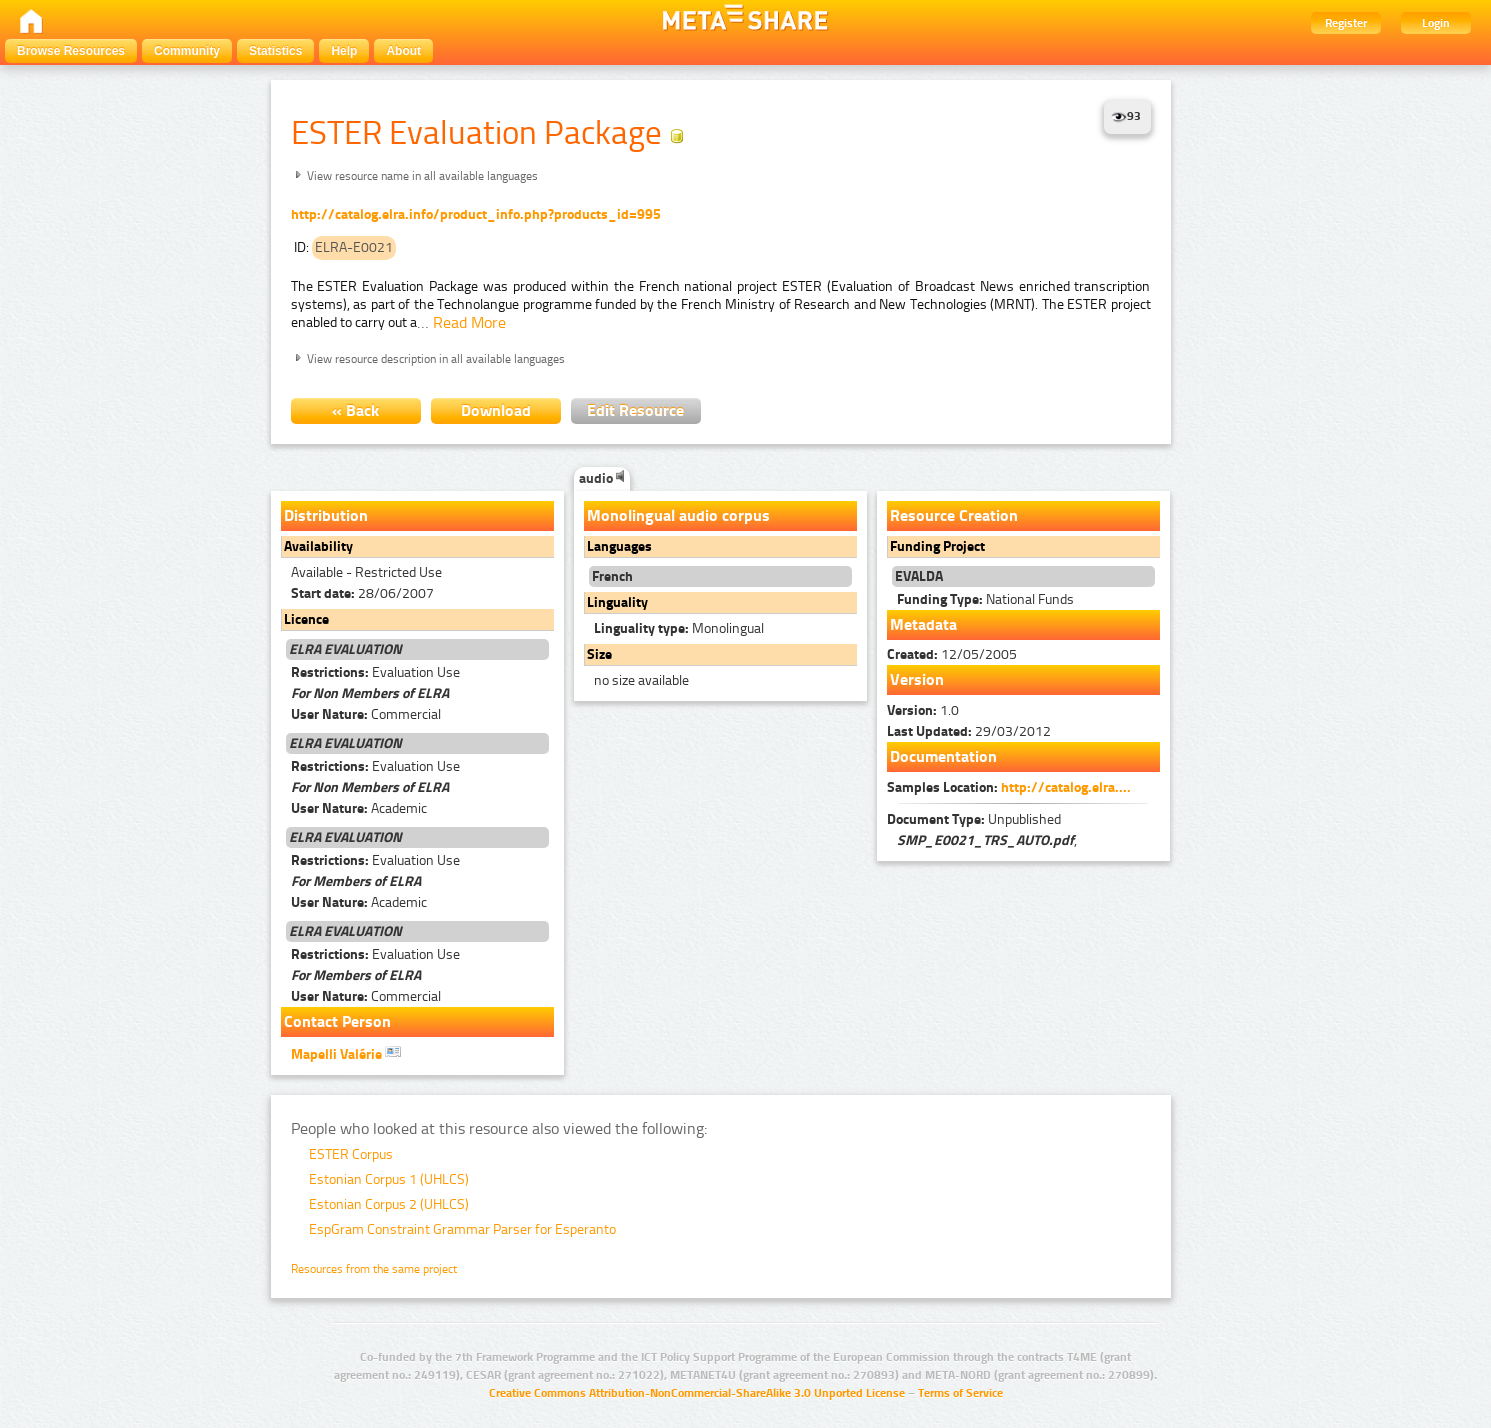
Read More (469, 322)
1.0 (923, 710)
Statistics (275, 51)
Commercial (366, 714)
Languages (619, 546)
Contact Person (337, 1021)
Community (187, 51)
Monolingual (679, 628)
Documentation (943, 756)
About (403, 51)
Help (344, 51)
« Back (355, 410)
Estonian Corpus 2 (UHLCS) (389, 1204)
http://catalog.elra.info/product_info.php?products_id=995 (476, 214)
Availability (318, 546)
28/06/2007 (362, 593)
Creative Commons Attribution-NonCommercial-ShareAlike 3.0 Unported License (697, 1393)
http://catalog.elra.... (1066, 787)
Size (599, 654)
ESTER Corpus (351, 1154)
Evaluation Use (375, 672)
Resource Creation (954, 515)
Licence (306, 619)
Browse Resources (71, 51)
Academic (359, 808)
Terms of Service (960, 1393)
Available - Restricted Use (366, 572)
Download (496, 410)
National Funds (985, 599)
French (612, 576)
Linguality (617, 602)
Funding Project (937, 546)
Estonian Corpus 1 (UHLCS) (389, 1179)
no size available (641, 680)
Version (917, 679)
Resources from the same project (374, 1269)
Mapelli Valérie (346, 1053)
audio (602, 478)
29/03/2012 (969, 731)
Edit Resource (635, 410)
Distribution (326, 515)
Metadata (923, 624)
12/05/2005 (952, 654)
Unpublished (974, 819)
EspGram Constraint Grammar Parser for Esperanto (462, 1229)
